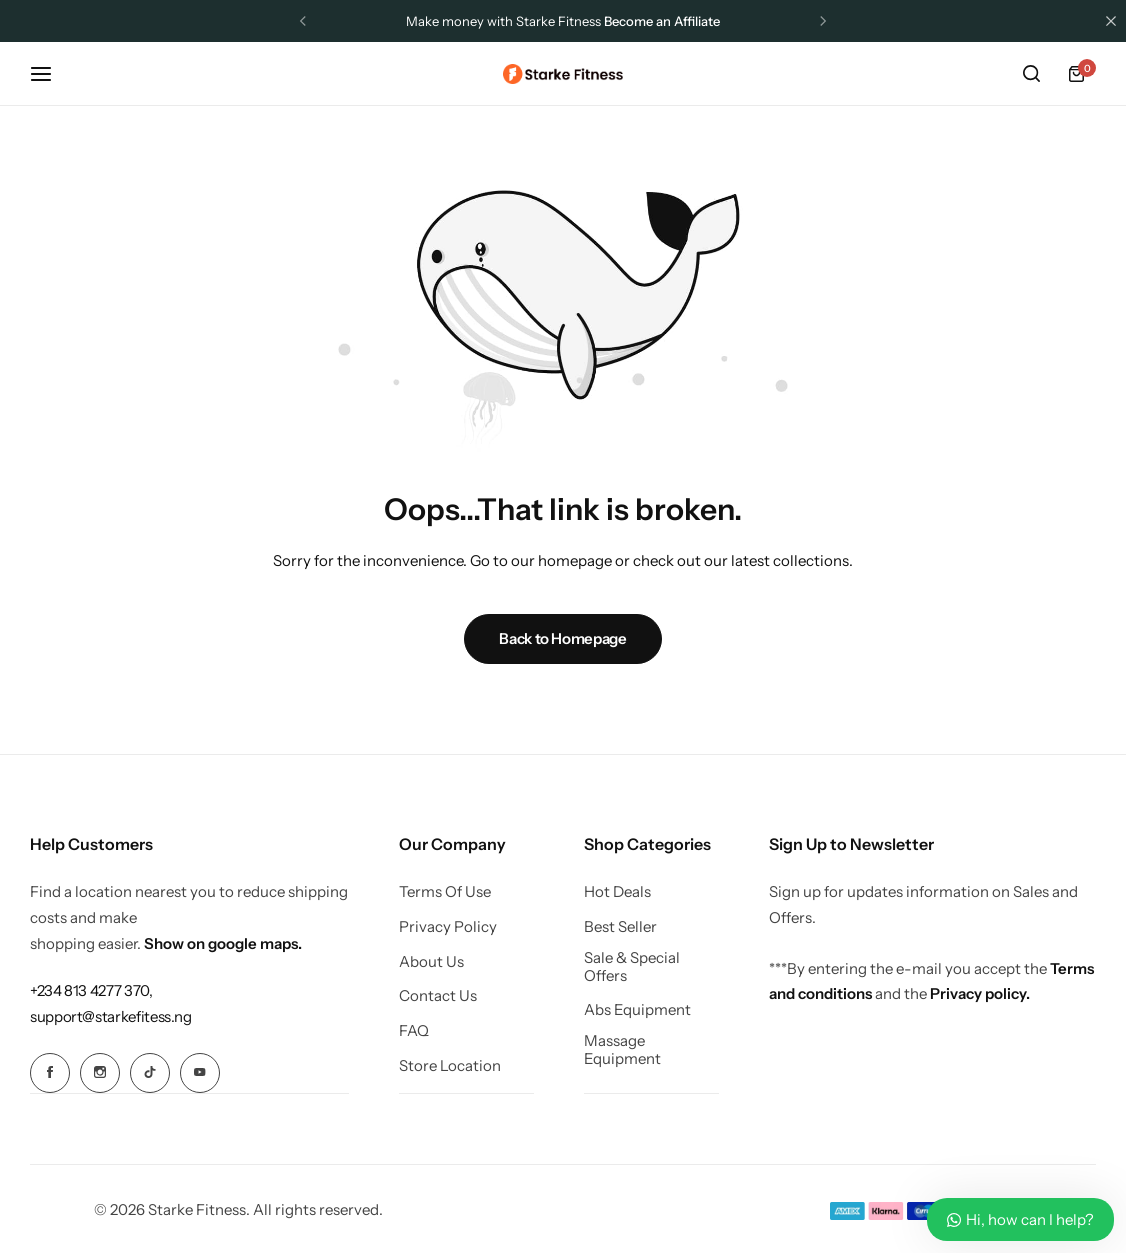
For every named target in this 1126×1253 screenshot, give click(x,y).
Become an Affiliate (662, 21)
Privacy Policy (448, 927)
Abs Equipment (637, 1010)
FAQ (414, 1031)
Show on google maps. (223, 943)
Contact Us (438, 996)
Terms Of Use (445, 892)
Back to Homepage (562, 638)
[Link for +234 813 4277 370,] (91, 990)
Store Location (450, 1066)
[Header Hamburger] (51, 73)
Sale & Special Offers (632, 967)
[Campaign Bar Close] (1111, 21)
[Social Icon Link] (50, 1073)
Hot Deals (617, 892)
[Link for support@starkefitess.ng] (111, 1016)
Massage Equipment (622, 1050)
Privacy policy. (980, 993)
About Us (431, 962)
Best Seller (620, 927)
